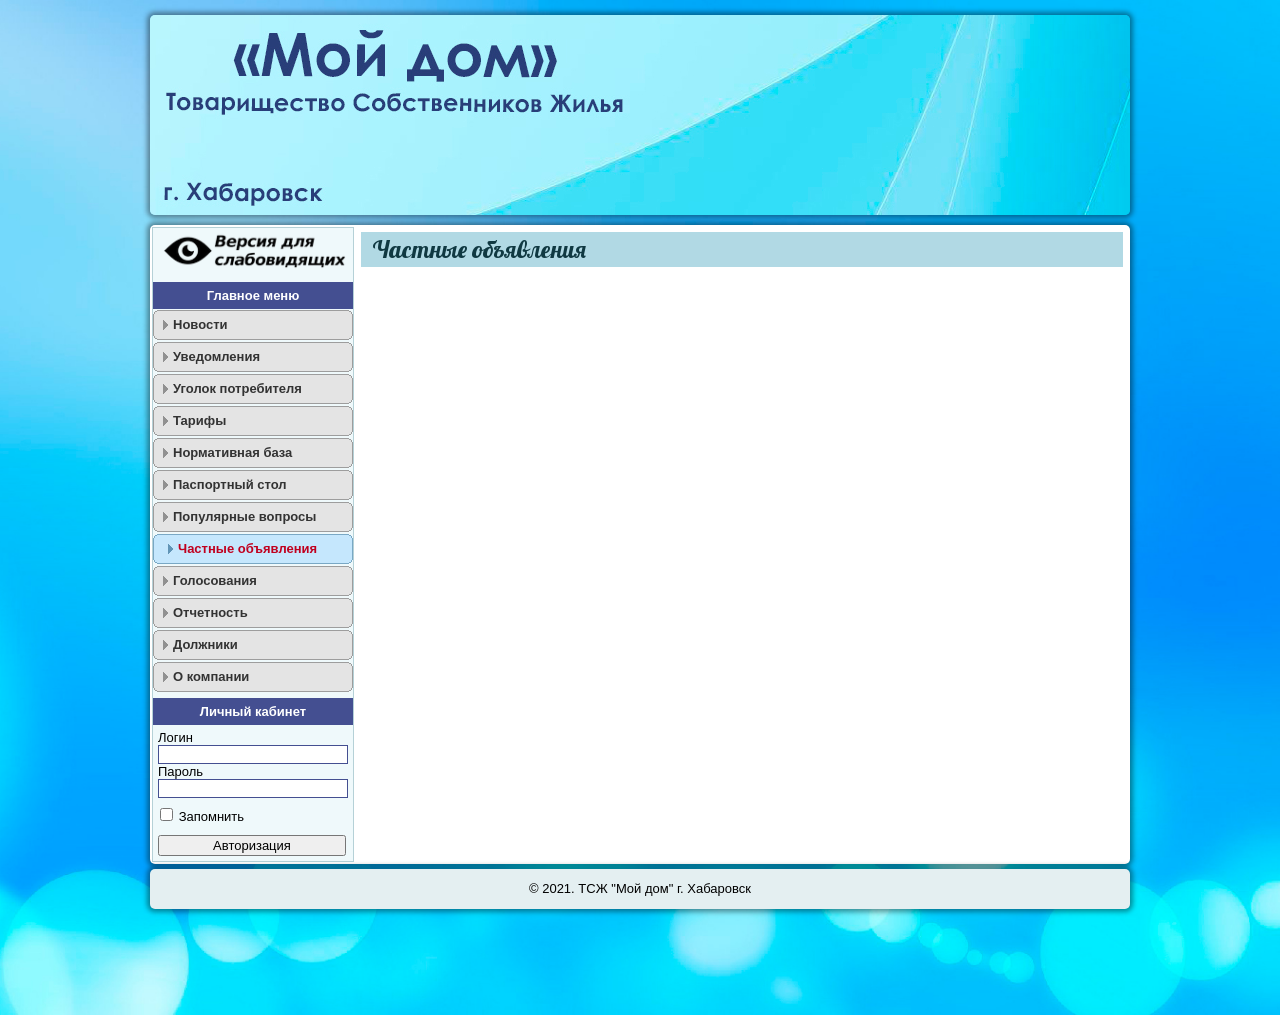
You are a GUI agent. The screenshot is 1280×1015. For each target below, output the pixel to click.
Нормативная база (232, 452)
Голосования (215, 580)
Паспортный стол (230, 484)
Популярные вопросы (244, 516)
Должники (205, 644)
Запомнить (211, 816)
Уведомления (216, 356)
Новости (200, 324)
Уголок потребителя (237, 388)
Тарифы (199, 420)
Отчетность (210, 612)
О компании (211, 676)
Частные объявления (247, 548)
